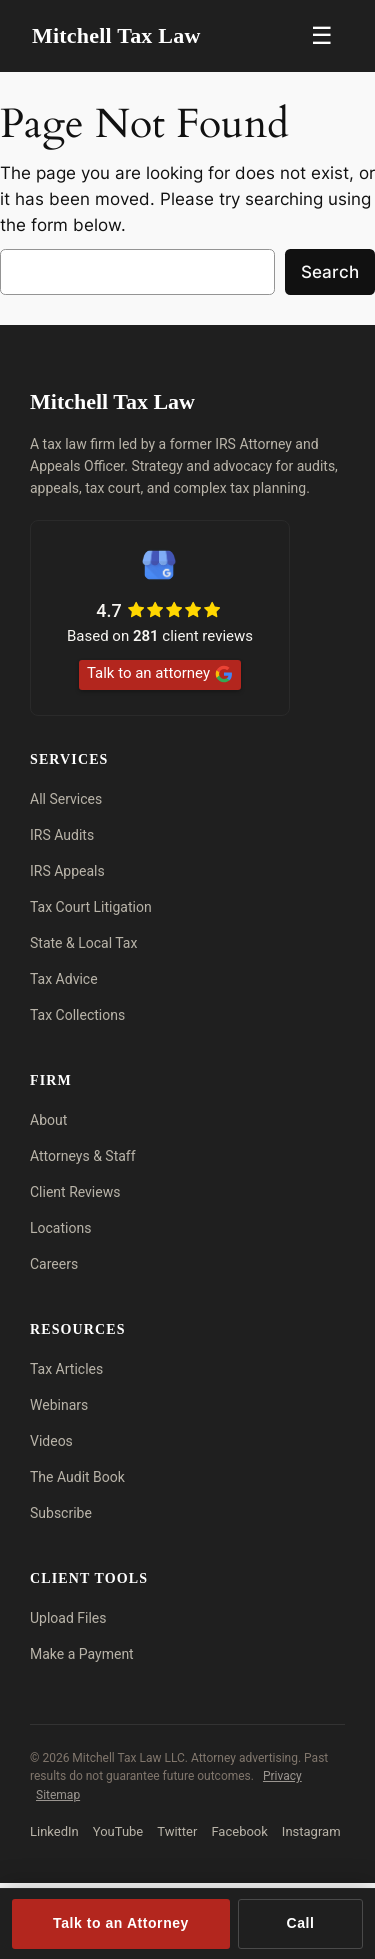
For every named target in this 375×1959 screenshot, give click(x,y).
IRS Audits (62, 835)
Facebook (239, 1831)
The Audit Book (77, 1477)
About (48, 1120)
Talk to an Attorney (121, 1923)
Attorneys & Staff (83, 1156)
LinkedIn (54, 1831)
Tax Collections (77, 1015)
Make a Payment (82, 1654)
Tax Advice (64, 979)
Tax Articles (66, 1369)
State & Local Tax (83, 943)
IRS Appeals (67, 871)
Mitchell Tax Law (116, 35)
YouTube (118, 1831)
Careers (54, 1264)
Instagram (311, 1831)
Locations (60, 1228)
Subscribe (61, 1513)
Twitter (177, 1831)
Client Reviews (75, 1192)
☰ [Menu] (322, 35)
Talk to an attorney (160, 674)
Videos (51, 1441)
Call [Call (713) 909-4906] (301, 1923)
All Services (66, 799)
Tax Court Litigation (91, 907)
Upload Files (68, 1618)
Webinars (59, 1405)
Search (330, 272)
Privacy (282, 1776)
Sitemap (58, 1795)
